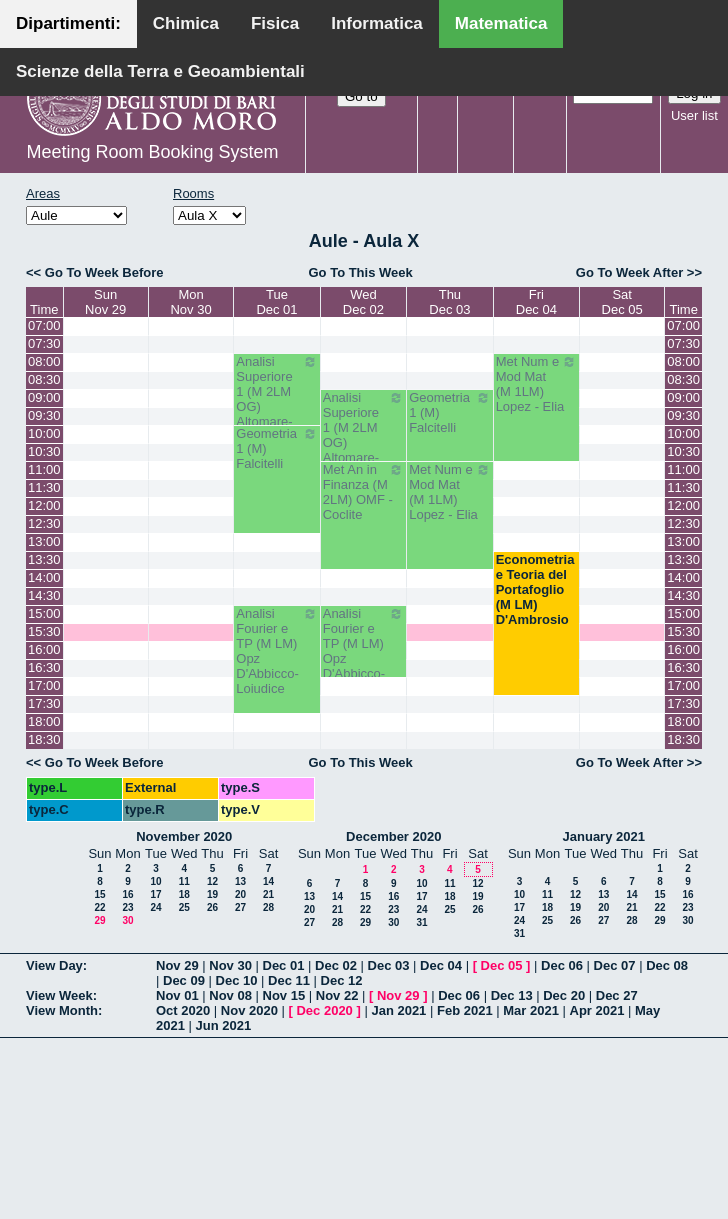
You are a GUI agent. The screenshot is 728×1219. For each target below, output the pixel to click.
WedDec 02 (363, 302)
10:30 (44, 451)
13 (240, 881)
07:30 (44, 343)
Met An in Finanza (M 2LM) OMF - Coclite (363, 492)
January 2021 (604, 836)
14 (268, 881)
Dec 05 (502, 965)
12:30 (44, 523)
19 (212, 894)
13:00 (44, 541)
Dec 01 (284, 965)
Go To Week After (629, 272)
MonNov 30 (190, 302)
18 (184, 894)
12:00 (44, 505)
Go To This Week (360, 272)
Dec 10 (237, 980)
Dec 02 (336, 965)
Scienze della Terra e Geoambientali (160, 71)
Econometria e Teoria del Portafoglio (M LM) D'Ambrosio (535, 589)
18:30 (44, 739)
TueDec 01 (276, 302)
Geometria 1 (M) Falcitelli (449, 412)
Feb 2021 (465, 1010)
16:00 (44, 649)
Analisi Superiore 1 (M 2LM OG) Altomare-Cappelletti (276, 399)
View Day (54, 965)
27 (240, 907)
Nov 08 (230, 995)
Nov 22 (337, 995)
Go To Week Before (104, 272)
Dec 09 (184, 980)
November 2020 (184, 836)
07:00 (44, 325)
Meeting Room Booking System (152, 152)
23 (127, 907)
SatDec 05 (622, 302)
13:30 (44, 559)
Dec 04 (441, 965)
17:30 (44, 703)
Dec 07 (615, 965)
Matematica (501, 23)
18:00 (44, 721)
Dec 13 (512, 995)
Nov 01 (177, 995)
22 (99, 907)
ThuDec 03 (449, 302)
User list (694, 115)
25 (184, 907)
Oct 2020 (183, 1010)
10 (155, 881)
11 (184, 881)
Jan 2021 (398, 1010)
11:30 (44, 487)
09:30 (44, 415)
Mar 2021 (531, 1010)
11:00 (44, 469)
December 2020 (393, 836)
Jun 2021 (224, 1025)
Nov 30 (230, 965)
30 (127, 920)
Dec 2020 (324, 1010)
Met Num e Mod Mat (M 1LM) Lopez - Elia (536, 384)
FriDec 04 (536, 302)
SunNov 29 (105, 302)
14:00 (44, 577)
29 (99, 920)
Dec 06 (562, 965)
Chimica (186, 23)
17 (155, 894)
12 (212, 881)
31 (421, 922)
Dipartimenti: (68, 23)
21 (268, 894)
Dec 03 (389, 965)
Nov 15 (284, 995)
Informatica (377, 23)
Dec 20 (564, 995)
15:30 (44, 631)
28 (268, 907)
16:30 (44, 667)
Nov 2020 (249, 1010)
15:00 (44, 613)
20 (240, 894)
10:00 (44, 433)
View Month (62, 1010)
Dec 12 (342, 980)
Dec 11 (289, 980)
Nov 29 (177, 965)
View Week (59, 995)
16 (127, 894)
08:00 (44, 361)
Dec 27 (617, 995)
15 (99, 894)
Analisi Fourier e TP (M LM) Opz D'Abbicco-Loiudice (276, 651)
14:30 (44, 595)
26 (212, 907)
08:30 (44, 379)
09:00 (44, 397)
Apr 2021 (597, 1010)
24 (155, 907)
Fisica (275, 23)
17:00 (44, 685)
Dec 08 (667, 965)
